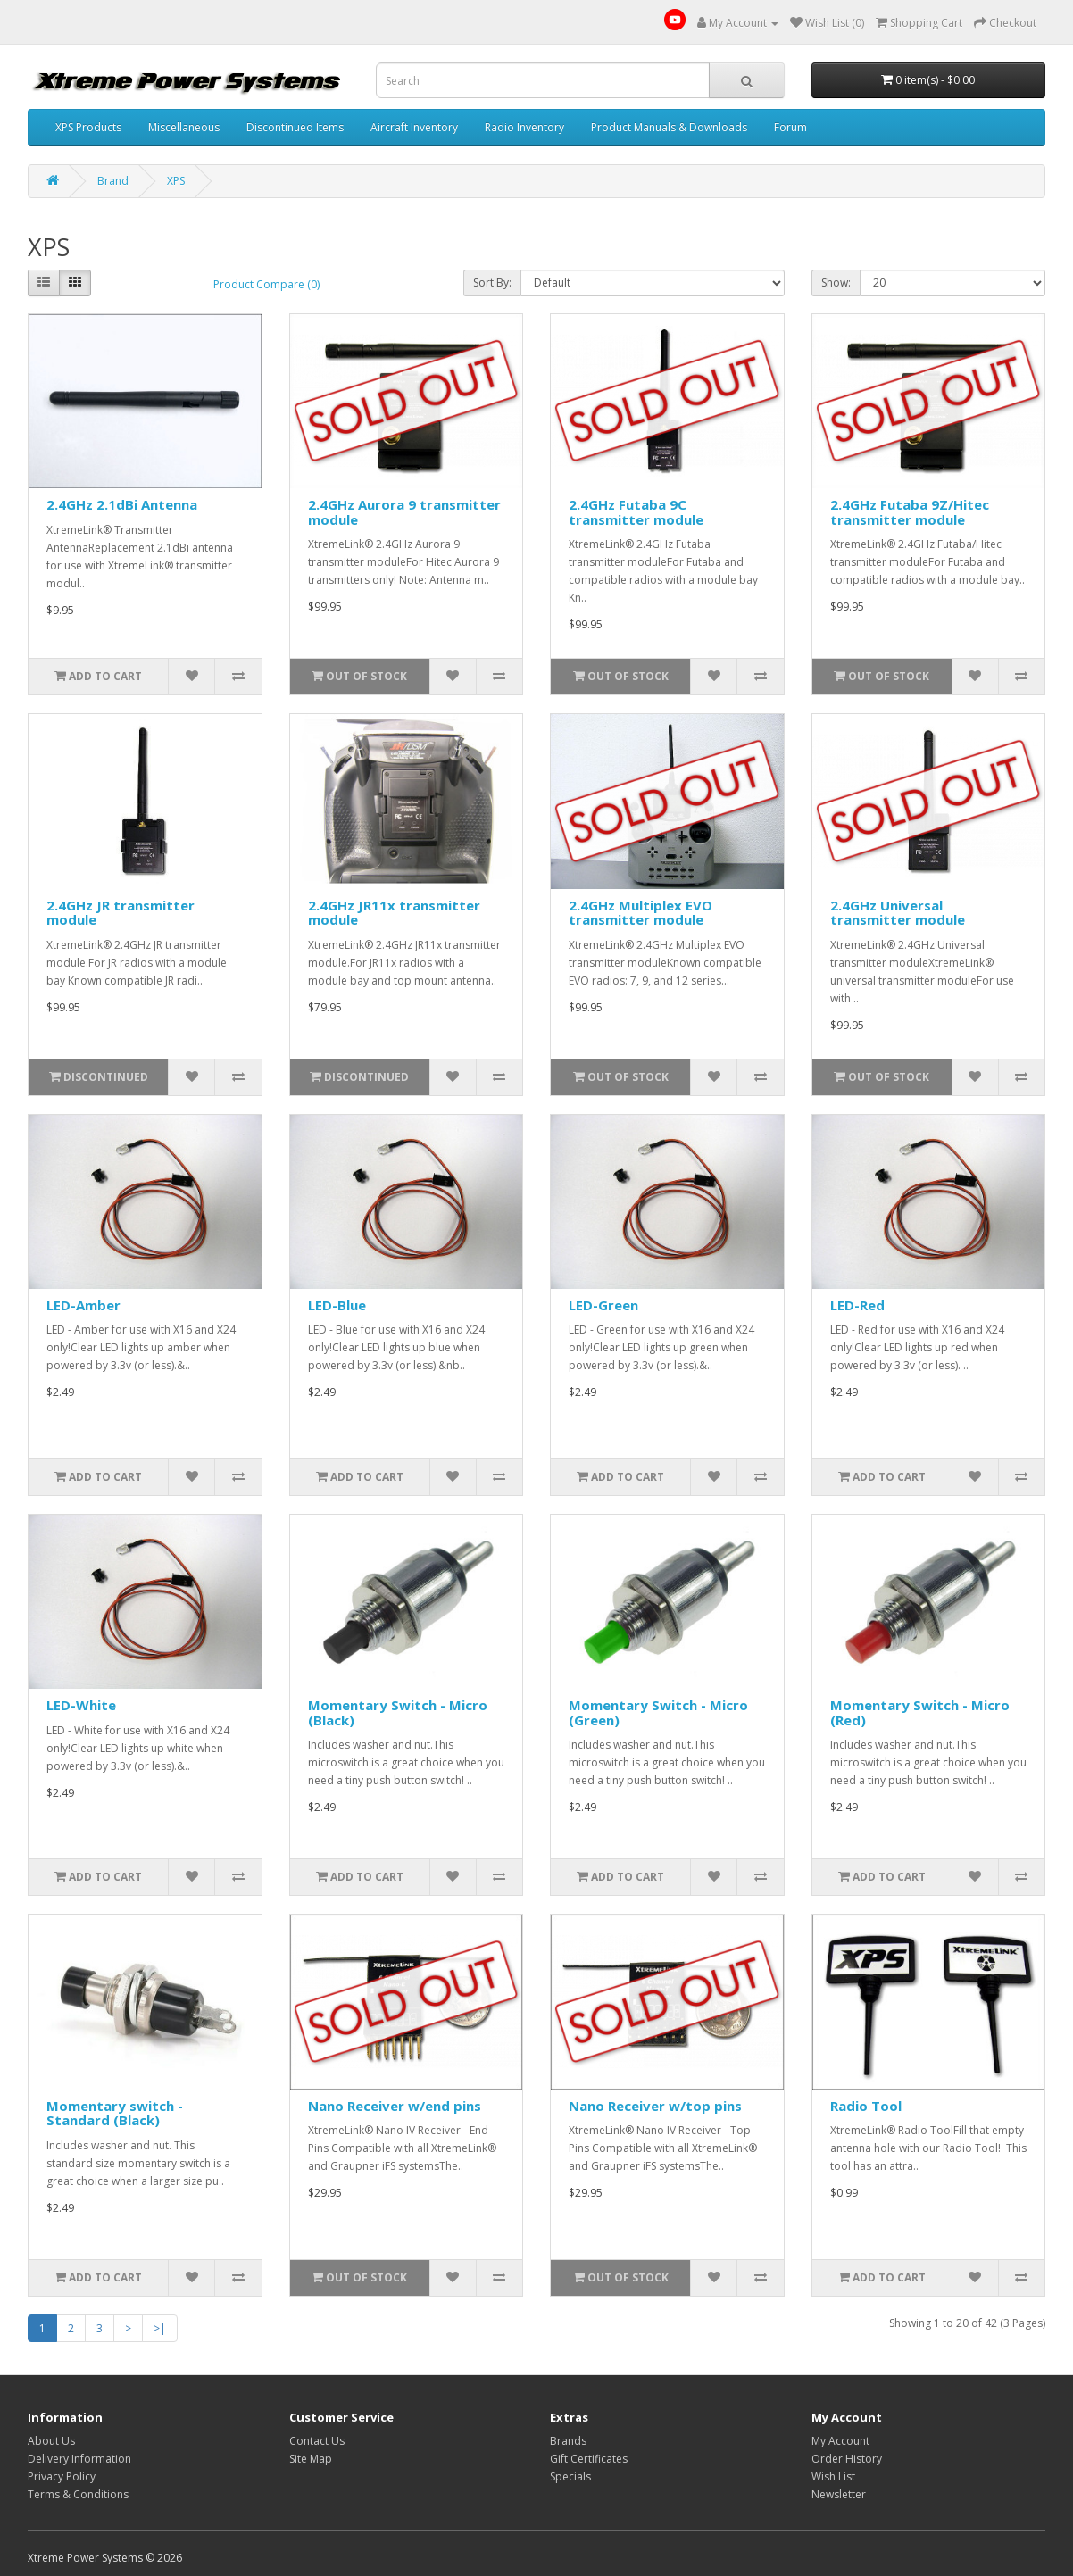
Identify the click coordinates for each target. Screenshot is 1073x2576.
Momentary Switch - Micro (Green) (658, 1712)
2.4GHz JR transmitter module (120, 912)
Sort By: (492, 282)
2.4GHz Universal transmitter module (897, 912)
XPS (176, 180)
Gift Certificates (589, 2458)
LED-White (81, 1705)
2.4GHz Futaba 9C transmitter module (636, 511)
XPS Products (88, 127)
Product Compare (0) (266, 284)
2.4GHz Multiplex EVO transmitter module (640, 912)
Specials (570, 2476)
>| (160, 2328)
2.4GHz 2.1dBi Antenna (121, 504)
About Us (51, 2440)
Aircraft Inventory (414, 127)
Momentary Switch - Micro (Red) (920, 1712)
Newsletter (838, 2494)
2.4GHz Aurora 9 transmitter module (404, 511)
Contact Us (317, 2440)
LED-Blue (337, 1305)
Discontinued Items (295, 127)
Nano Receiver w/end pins (394, 2106)
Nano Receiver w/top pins (655, 2106)
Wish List (833, 2476)
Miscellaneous (184, 127)
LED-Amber (83, 1305)
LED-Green (603, 1305)
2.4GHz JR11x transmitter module (394, 912)
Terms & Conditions (78, 2494)
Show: (836, 282)
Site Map (310, 2458)
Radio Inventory (524, 127)
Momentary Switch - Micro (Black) (397, 1712)
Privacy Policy (62, 2476)
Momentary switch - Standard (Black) (114, 2113)
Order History (846, 2458)
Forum (790, 127)
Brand (113, 180)
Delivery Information (79, 2458)
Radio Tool (866, 2106)
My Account (840, 2440)
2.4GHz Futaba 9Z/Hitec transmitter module (909, 511)
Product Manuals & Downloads (669, 127)
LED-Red (857, 1305)
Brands (568, 2440)
